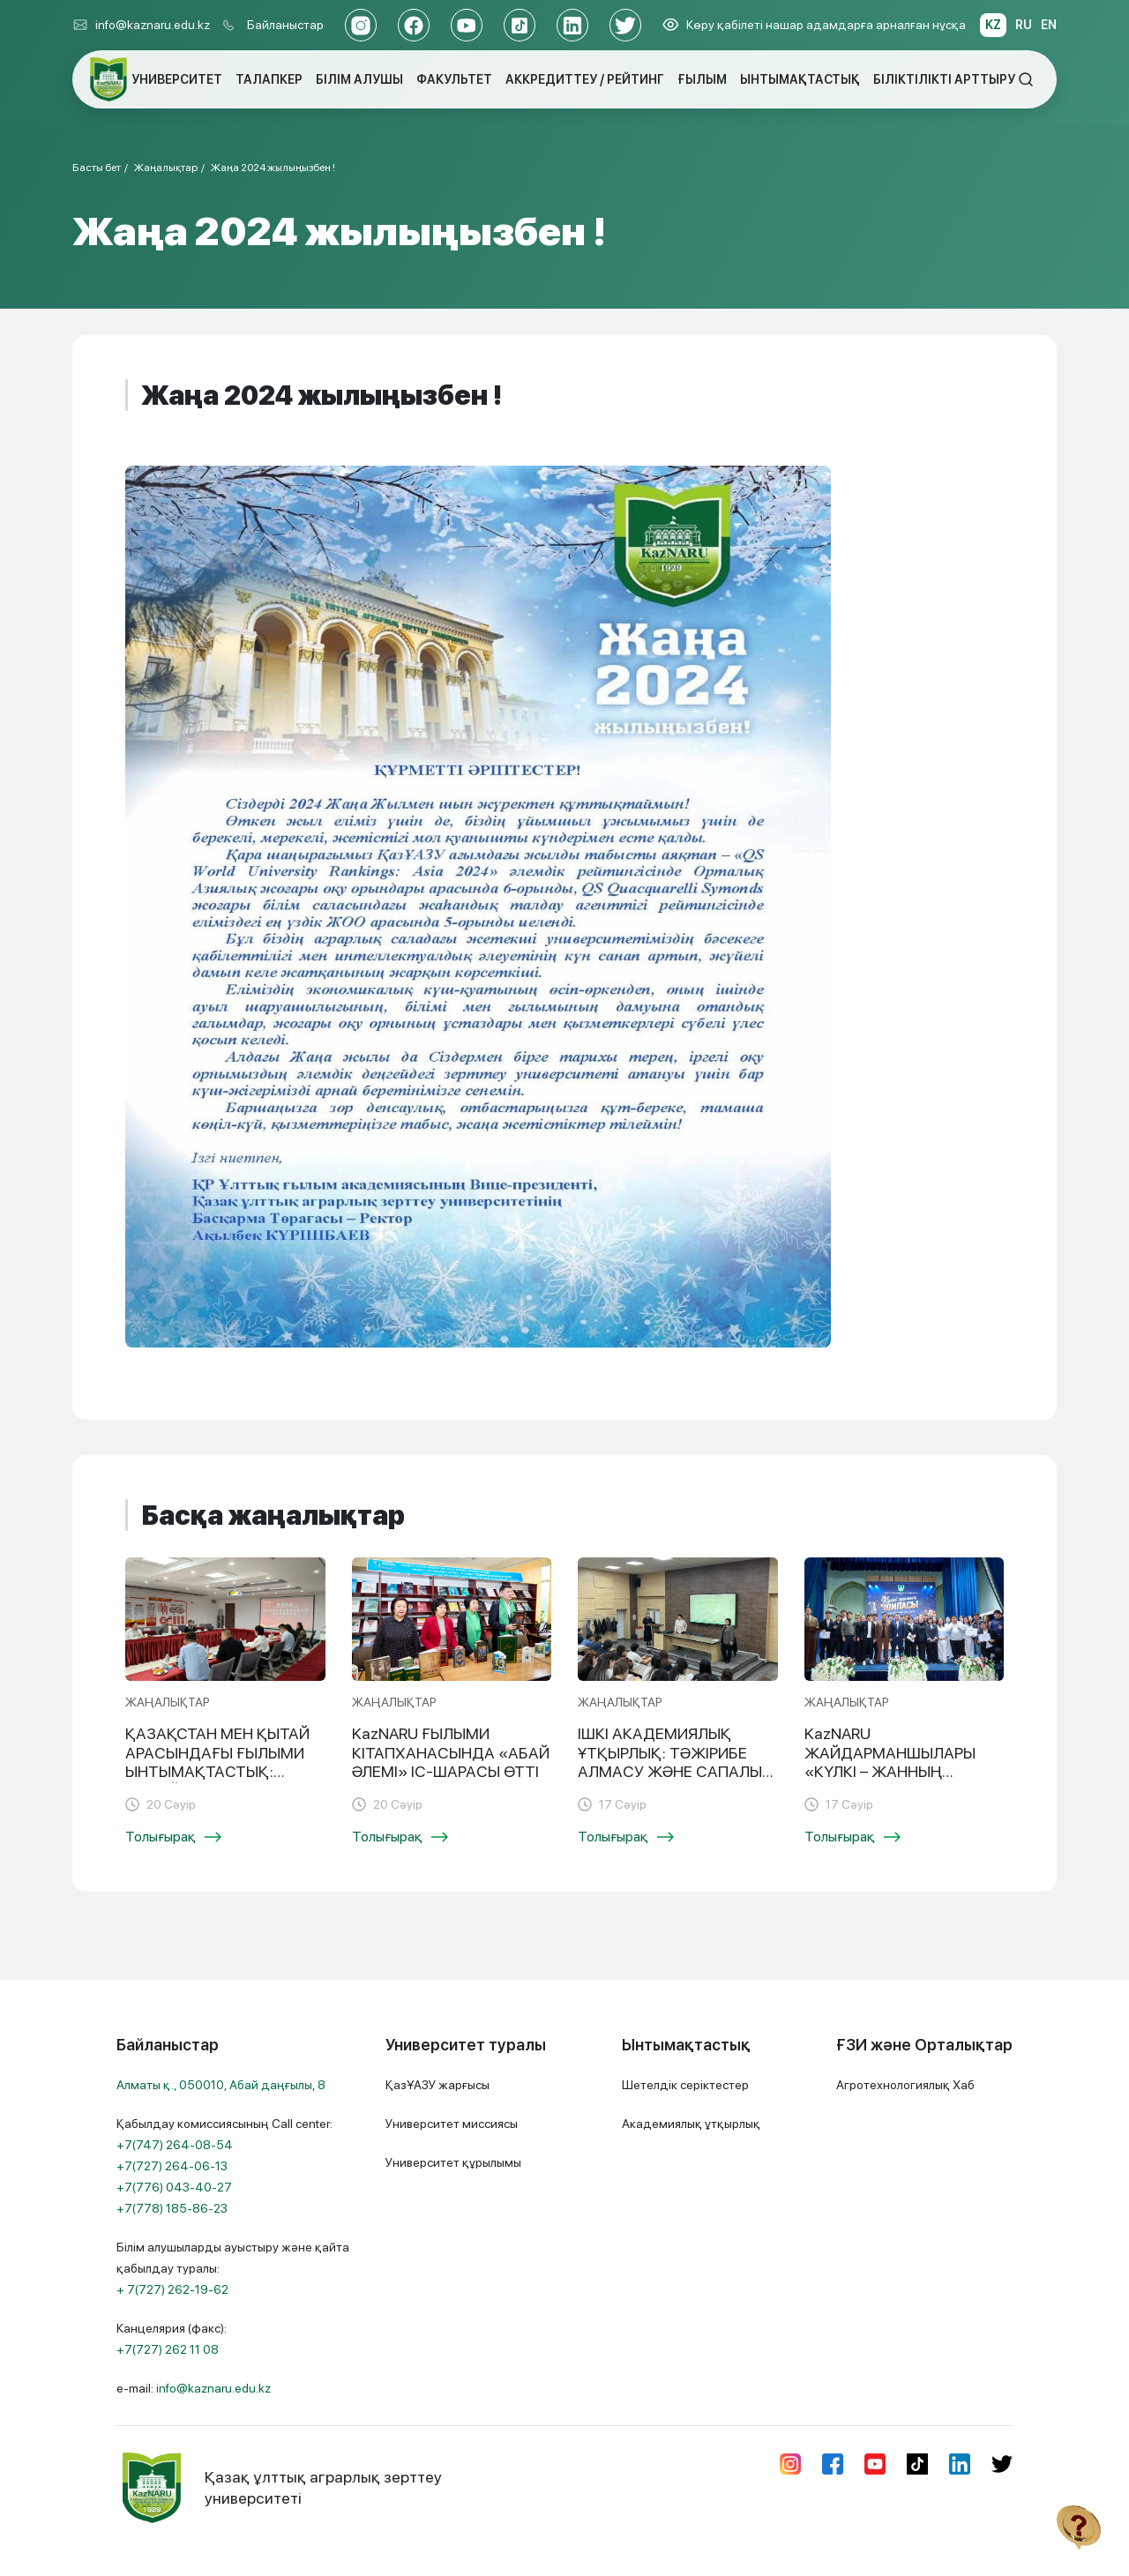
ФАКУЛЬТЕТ (454, 79)
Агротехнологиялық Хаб (905, 2085)
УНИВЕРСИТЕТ (176, 79)
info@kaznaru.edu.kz (141, 25)
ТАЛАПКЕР (269, 79)
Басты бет (96, 167)
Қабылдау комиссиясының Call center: (224, 2166)
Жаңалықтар (166, 167)
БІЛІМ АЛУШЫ (359, 79)
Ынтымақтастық (686, 2044)
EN (1049, 25)
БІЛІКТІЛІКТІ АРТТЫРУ (944, 79)
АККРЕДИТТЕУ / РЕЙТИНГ (584, 79)
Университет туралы (465, 2044)
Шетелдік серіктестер (685, 2085)
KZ (993, 25)
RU (1023, 25)
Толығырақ (173, 1836)
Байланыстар (285, 25)
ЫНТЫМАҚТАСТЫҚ (800, 79)
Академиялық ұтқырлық (691, 2124)
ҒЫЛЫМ (702, 79)
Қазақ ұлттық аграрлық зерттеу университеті (279, 2488)
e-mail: (193, 2388)
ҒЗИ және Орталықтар (924, 2044)
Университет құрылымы (453, 2162)
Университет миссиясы (451, 2124)
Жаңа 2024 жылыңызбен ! (273, 167)
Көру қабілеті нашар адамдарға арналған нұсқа (814, 25)
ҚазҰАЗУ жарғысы (437, 2085)
